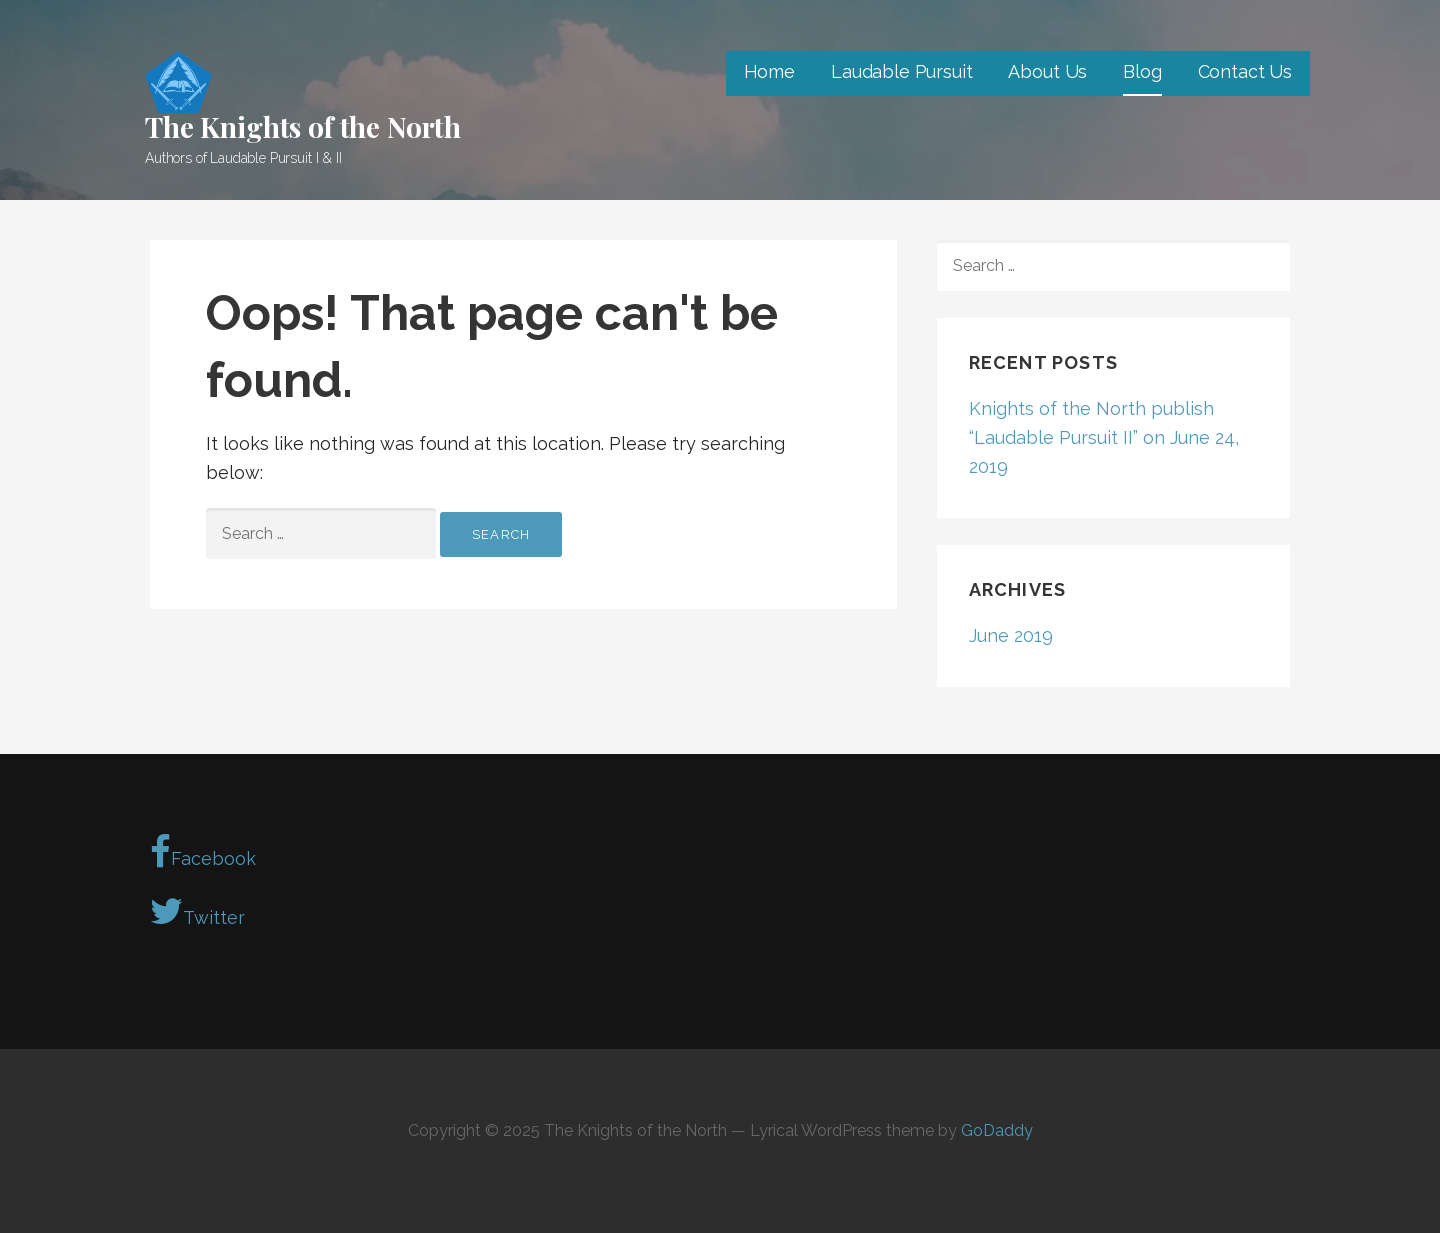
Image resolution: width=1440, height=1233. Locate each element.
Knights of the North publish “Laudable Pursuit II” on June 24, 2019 (1104, 437)
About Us (1047, 71)
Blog (1142, 71)
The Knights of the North (303, 126)
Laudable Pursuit (901, 71)
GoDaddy (997, 1130)
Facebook (203, 852)
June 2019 (1011, 635)
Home (769, 71)
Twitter (197, 911)
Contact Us (1245, 71)
